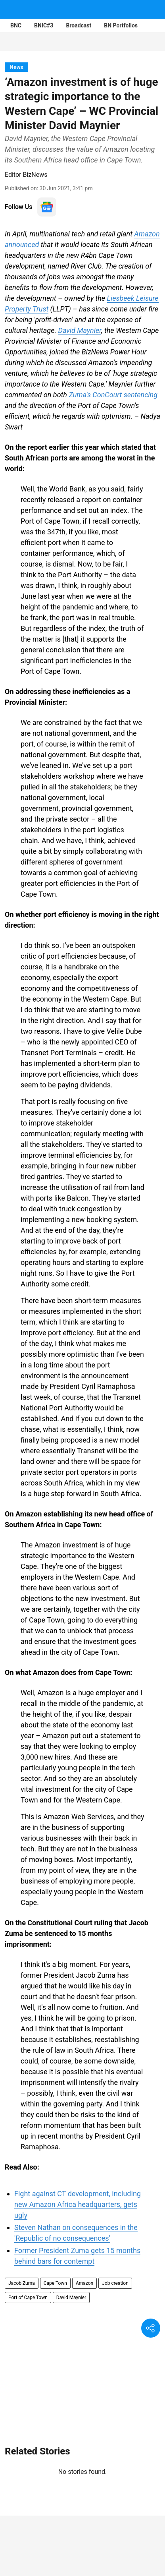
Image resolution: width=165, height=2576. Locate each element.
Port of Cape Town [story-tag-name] (28, 2297)
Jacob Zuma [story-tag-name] (21, 2283)
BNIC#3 (43, 25)
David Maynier (79, 330)
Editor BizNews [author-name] (26, 174)
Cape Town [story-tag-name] (55, 2283)
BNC (15, 25)
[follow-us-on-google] (46, 207)
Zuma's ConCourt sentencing (113, 395)
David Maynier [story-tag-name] (71, 2297)
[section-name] (16, 67)
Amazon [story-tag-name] (84, 2283)
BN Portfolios (121, 25)
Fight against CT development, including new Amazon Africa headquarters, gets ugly (77, 2204)
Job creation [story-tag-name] (115, 2283)
